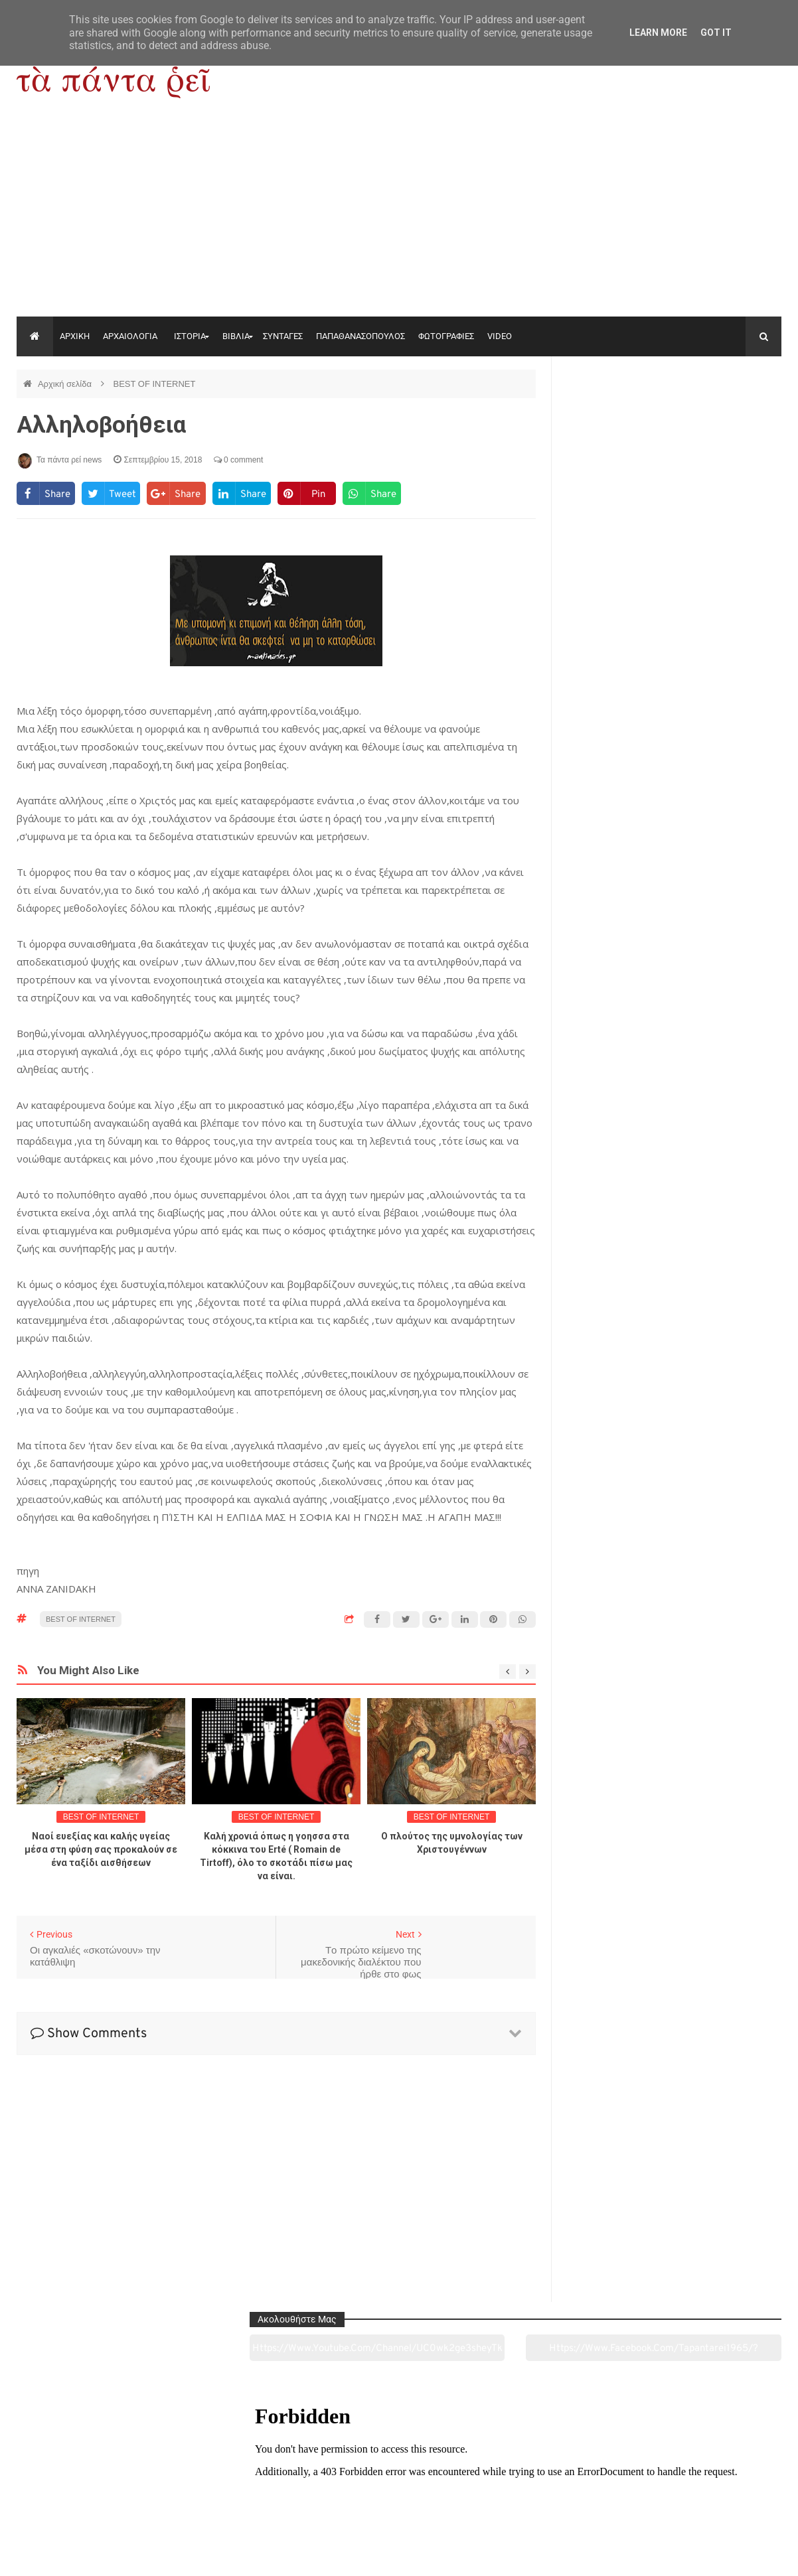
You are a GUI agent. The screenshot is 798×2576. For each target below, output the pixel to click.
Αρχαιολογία (89, 2492)
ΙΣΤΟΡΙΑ (190, 336)
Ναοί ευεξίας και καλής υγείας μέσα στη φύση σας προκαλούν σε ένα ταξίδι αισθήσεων (101, 1849)
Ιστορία (244, 2492)
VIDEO (499, 336)
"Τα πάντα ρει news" (150, 2555)
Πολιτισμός (398, 2492)
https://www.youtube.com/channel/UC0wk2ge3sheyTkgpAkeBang (618, 417)
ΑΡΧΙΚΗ (75, 336)
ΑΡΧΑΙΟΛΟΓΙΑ (130, 336)
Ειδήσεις (708, 2492)
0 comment (239, 460)
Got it (716, 32)
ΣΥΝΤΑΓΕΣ (283, 336)
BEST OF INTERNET (154, 384)
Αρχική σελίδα (66, 384)
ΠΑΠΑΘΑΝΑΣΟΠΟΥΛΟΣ (360, 336)
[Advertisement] (399, 217)
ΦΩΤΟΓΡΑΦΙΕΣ (446, 336)
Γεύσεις (553, 2492)
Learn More (658, 32)
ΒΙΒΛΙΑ (236, 336)
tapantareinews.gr (744, 2555)
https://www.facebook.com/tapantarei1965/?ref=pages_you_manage (729, 417)
